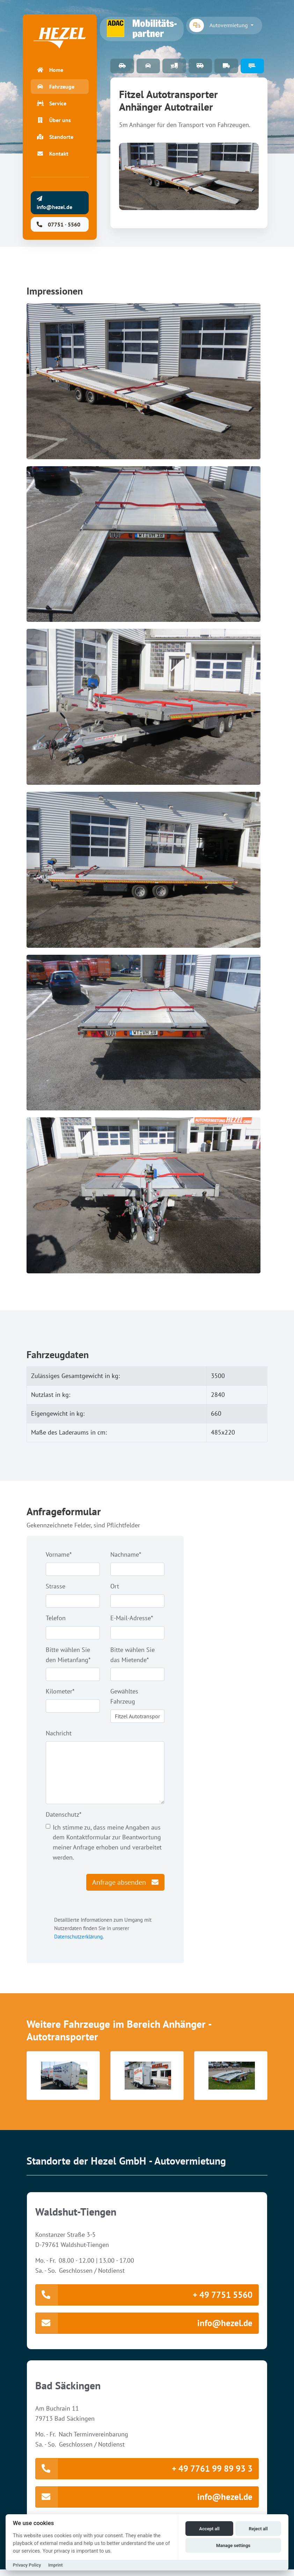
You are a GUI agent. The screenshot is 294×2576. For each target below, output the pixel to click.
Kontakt (53, 155)
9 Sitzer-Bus (200, 66)
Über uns (54, 122)
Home (50, 71)
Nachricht (59, 1737)
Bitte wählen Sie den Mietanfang (68, 1659)
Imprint (55, 2565)
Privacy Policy (27, 2565)
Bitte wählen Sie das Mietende (132, 1659)
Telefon (56, 1622)
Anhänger (252, 66)
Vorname (59, 1558)
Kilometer (60, 1695)
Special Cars (148, 66)
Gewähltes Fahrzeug (124, 1700)
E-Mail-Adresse (131, 1622)
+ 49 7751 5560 (144, 2299)
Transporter (226, 66)
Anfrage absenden (125, 1886)
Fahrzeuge (56, 88)
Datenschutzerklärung (78, 1940)
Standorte (55, 138)
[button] (63, 2079)
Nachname (125, 1558)
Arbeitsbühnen (174, 66)
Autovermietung (219, 25)
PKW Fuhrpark (122, 66)
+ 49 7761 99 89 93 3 (144, 2474)
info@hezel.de (144, 2328)
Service (52, 105)
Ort (114, 1590)
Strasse (55, 1590)
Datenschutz (63, 1818)
